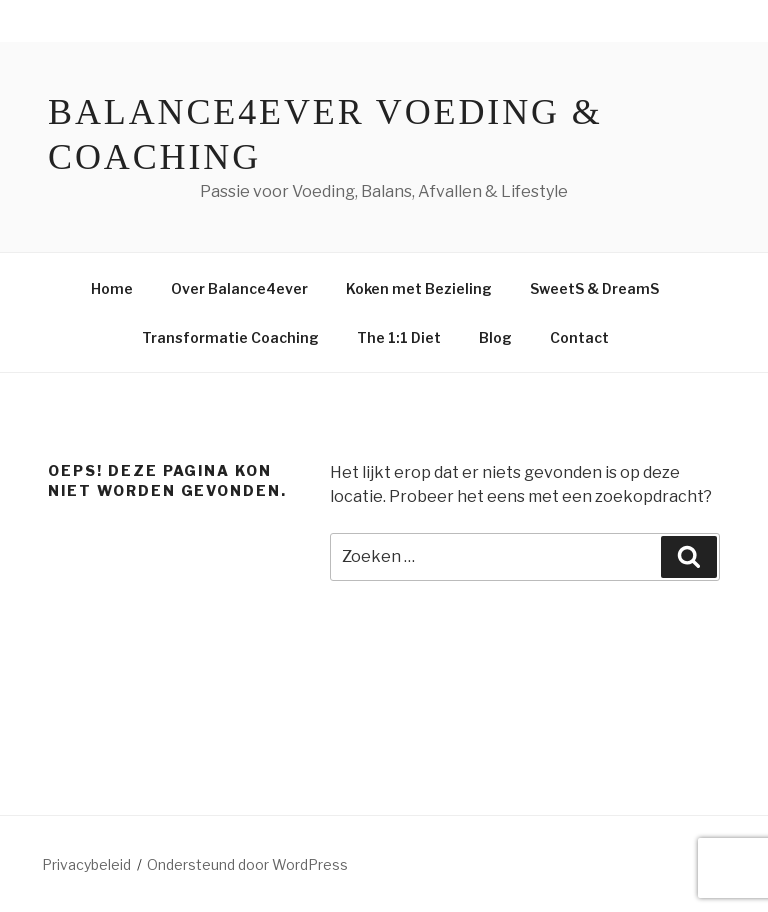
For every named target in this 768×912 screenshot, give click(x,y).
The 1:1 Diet (399, 337)
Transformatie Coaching (230, 337)
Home (112, 288)
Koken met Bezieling (419, 288)
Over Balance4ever (239, 288)
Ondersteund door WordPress (247, 864)
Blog (495, 337)
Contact (579, 337)
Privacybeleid (86, 864)
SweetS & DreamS (594, 288)
